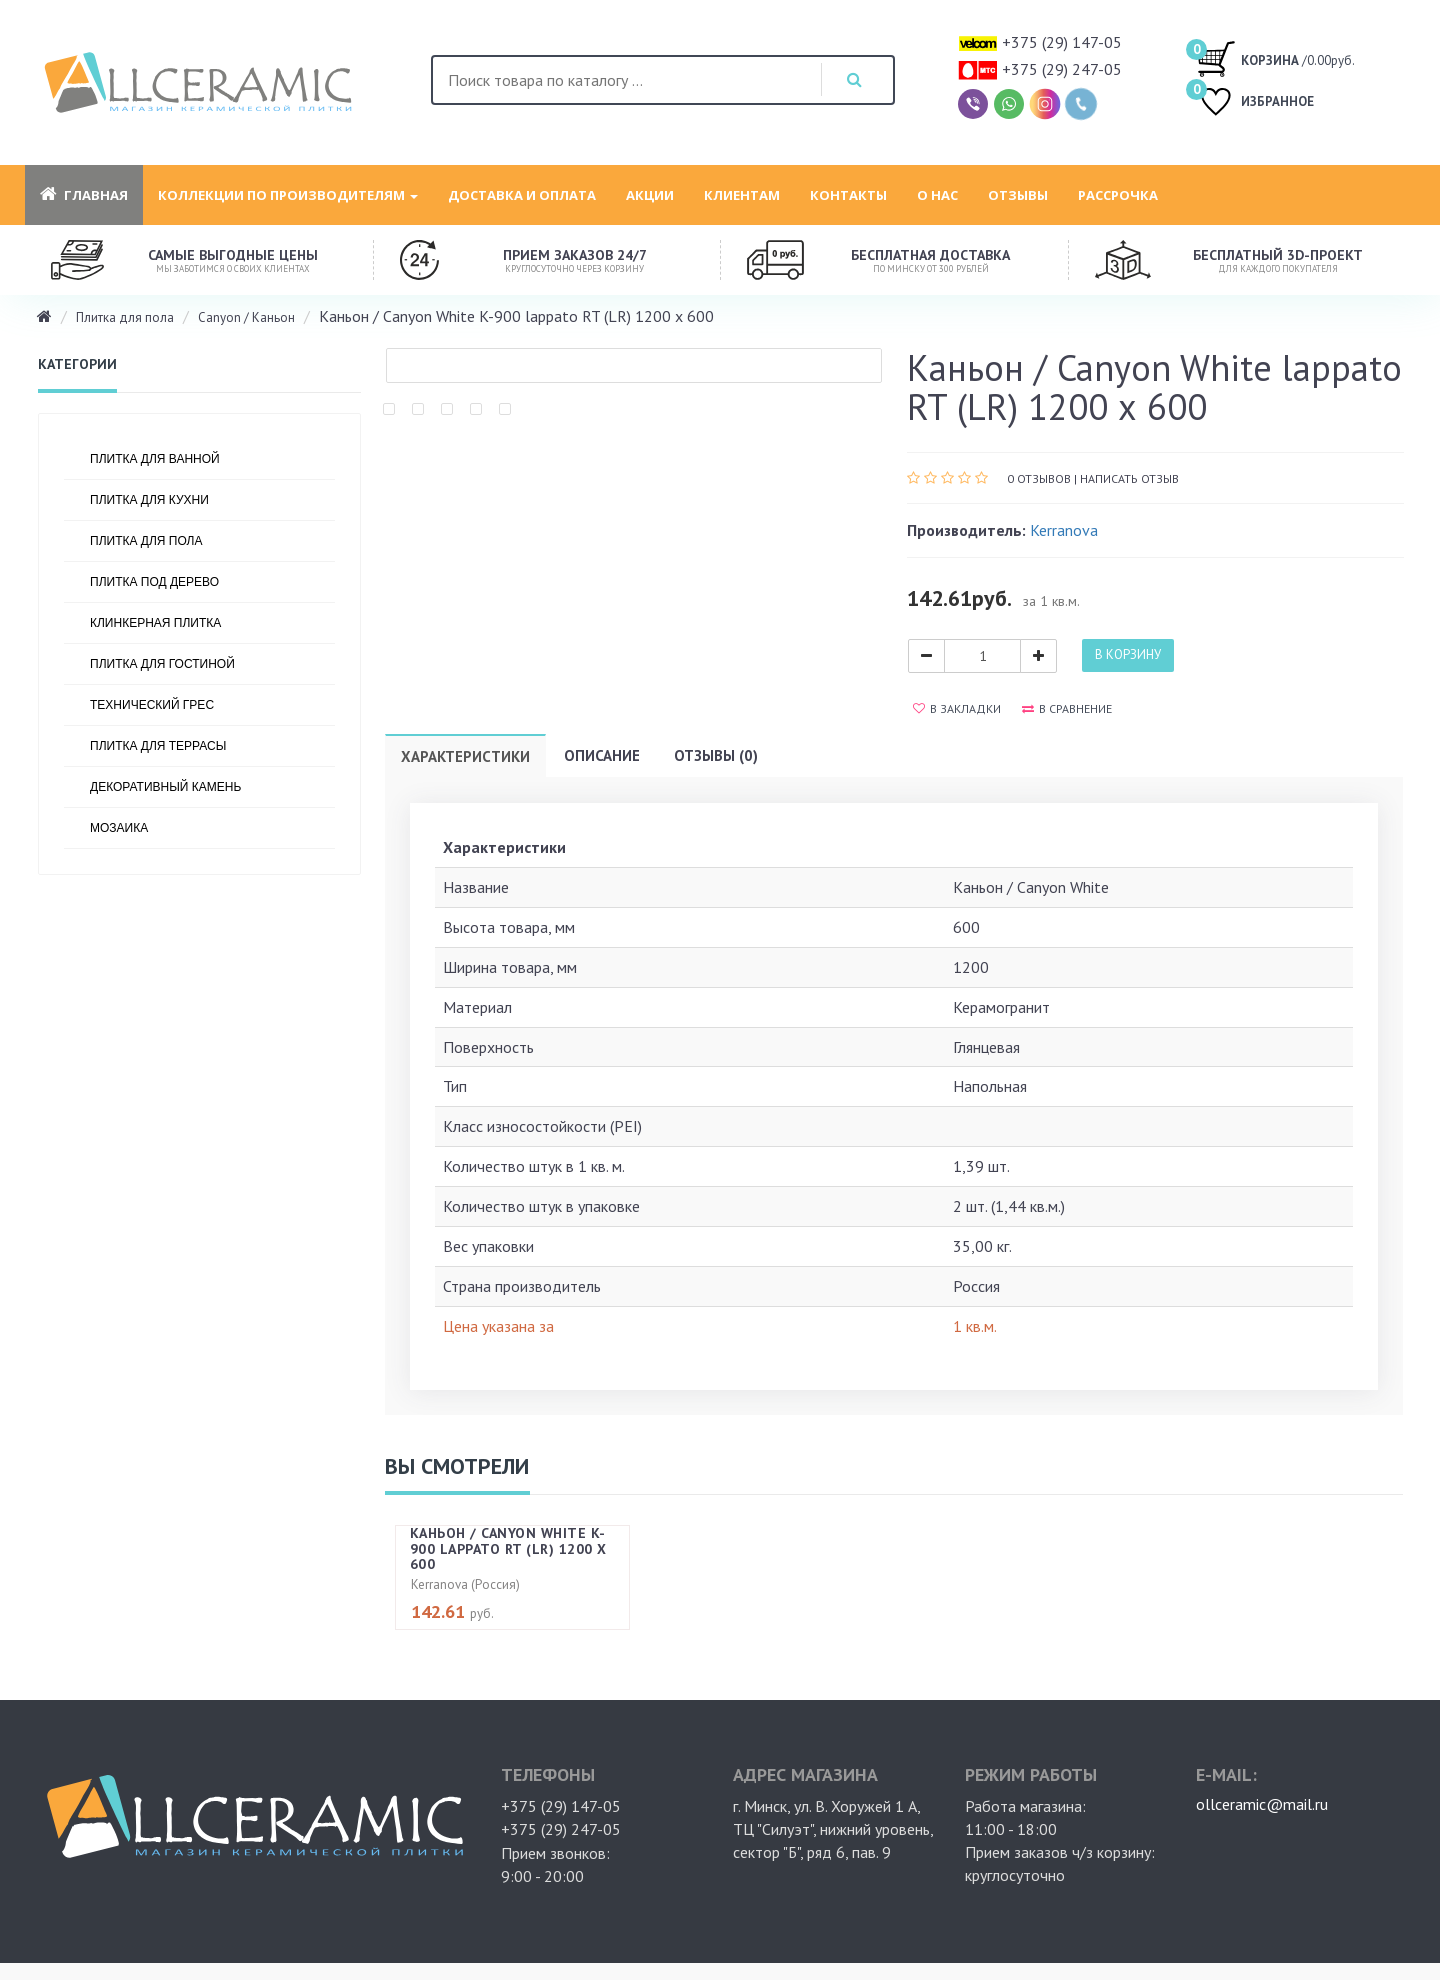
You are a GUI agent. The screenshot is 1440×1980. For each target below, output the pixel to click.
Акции (650, 195)
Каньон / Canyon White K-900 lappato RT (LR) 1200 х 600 (508, 1548)
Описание (602, 755)
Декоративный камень (165, 787)
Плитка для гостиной (162, 664)
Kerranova (1064, 530)
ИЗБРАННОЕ (1255, 103)
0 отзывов (1039, 478)
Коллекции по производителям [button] (288, 195)
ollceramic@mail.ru (1262, 1804)
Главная (84, 194)
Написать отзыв (1129, 478)
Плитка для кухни (149, 500)
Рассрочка (1118, 195)
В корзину (1128, 654)
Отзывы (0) (716, 755)
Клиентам (742, 195)
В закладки (957, 708)
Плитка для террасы (158, 746)
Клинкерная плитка (155, 623)
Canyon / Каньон (246, 317)
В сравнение (1067, 708)
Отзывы (1018, 195)
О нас (937, 195)
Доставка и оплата (522, 195)
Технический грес (152, 705)
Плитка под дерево (154, 582)
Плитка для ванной (155, 459)
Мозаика (119, 828)
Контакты (848, 195)
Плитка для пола (125, 317)
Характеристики (465, 756)
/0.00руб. (1275, 58)
